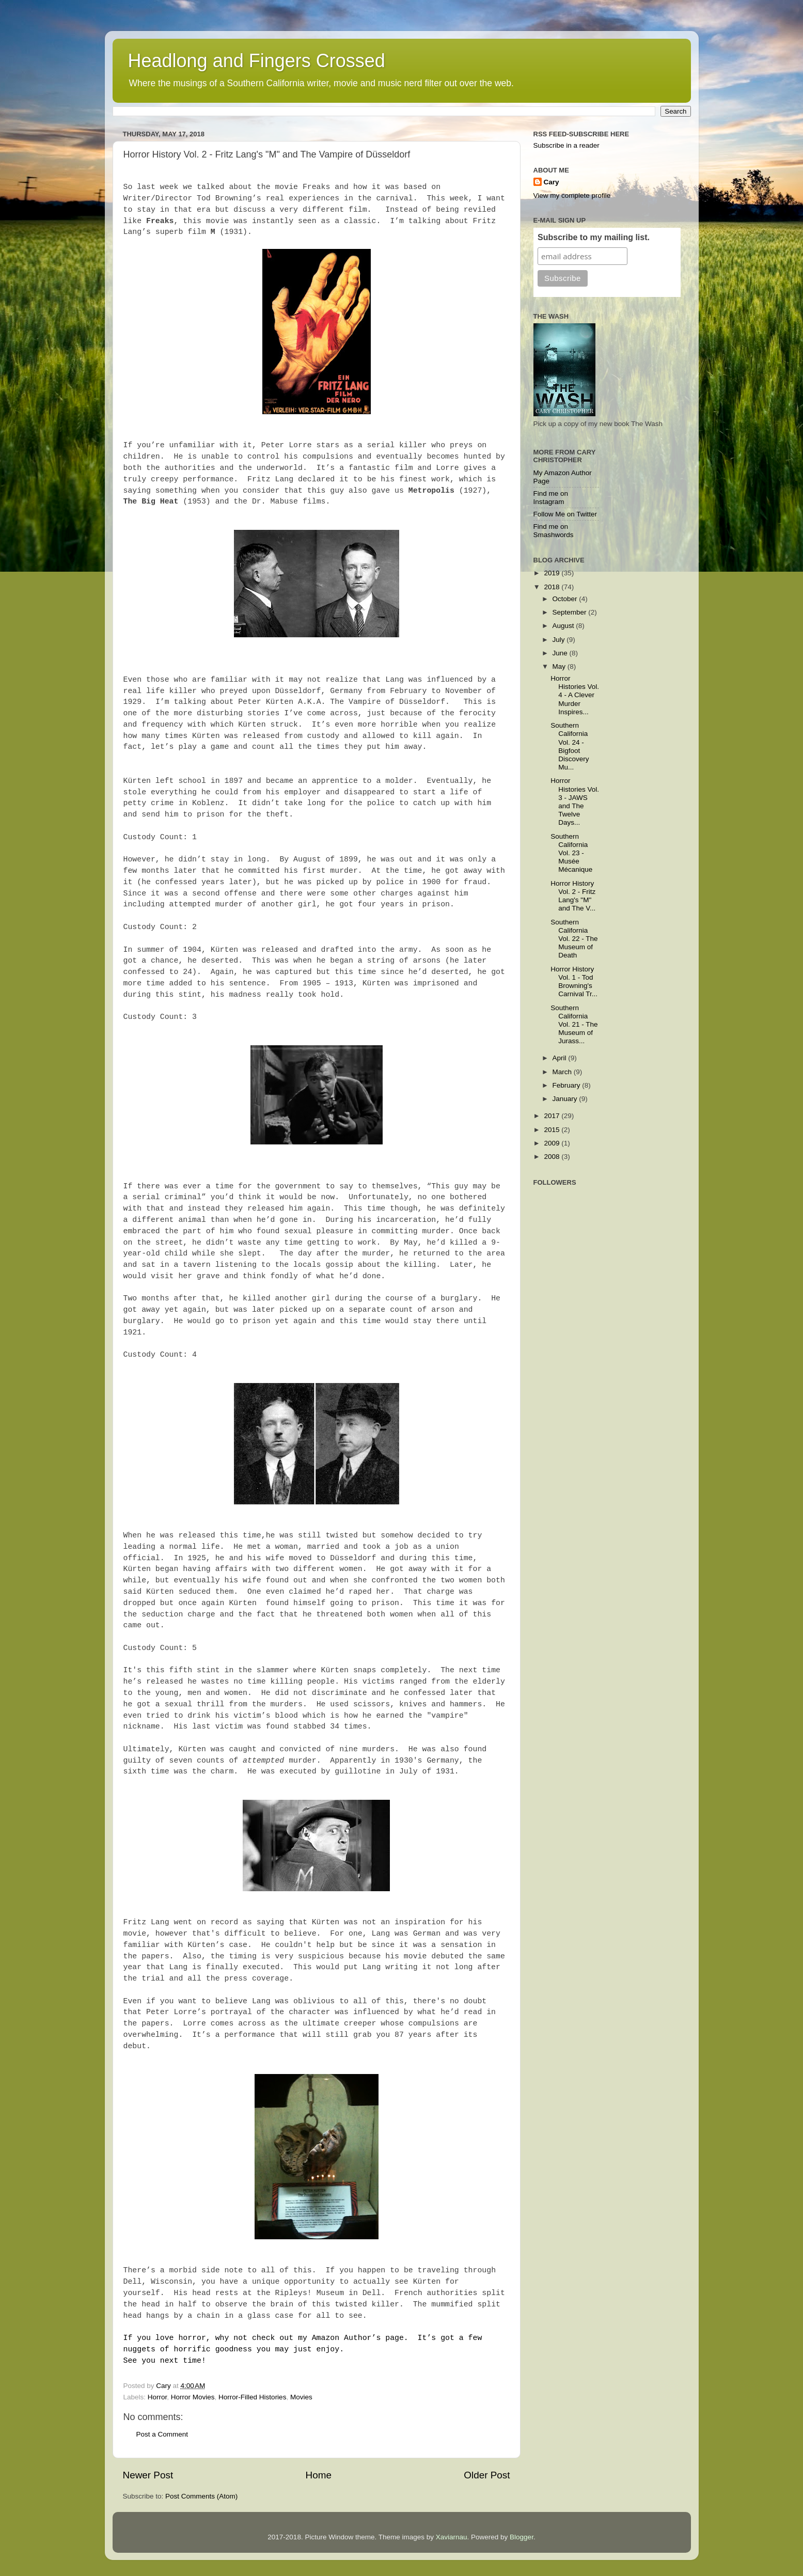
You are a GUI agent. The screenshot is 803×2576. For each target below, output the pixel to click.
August (564, 626)
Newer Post (148, 2475)
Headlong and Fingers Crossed (256, 60)
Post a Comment (162, 2434)
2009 (552, 1143)
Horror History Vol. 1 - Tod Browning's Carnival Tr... (573, 981)
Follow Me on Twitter (565, 514)
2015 (552, 1130)
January (566, 1099)
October (566, 599)
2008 (552, 1156)
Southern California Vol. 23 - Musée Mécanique (571, 853)
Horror (157, 2397)
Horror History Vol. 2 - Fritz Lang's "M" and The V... (572, 896)
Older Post (487, 2475)
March (563, 1072)
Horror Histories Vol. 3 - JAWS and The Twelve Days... (574, 801)
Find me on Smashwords (553, 531)
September (571, 612)
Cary (551, 182)
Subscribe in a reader (566, 145)
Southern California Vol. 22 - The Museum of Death (573, 939)
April (561, 1058)
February (567, 1085)
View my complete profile (572, 195)
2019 (552, 573)
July (560, 639)
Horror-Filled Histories (252, 2397)
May (560, 666)
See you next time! (164, 2361)
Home (319, 2475)
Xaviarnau (451, 2537)
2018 (552, 587)
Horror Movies (193, 2397)
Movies (301, 2397)
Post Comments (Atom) (201, 2496)
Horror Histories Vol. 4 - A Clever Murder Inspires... (574, 695)
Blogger (521, 2537)
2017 (552, 1116)
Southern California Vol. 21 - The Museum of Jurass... (573, 1024)
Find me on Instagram (551, 498)
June (561, 653)
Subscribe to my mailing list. (594, 237)
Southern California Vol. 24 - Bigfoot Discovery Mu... (569, 746)
